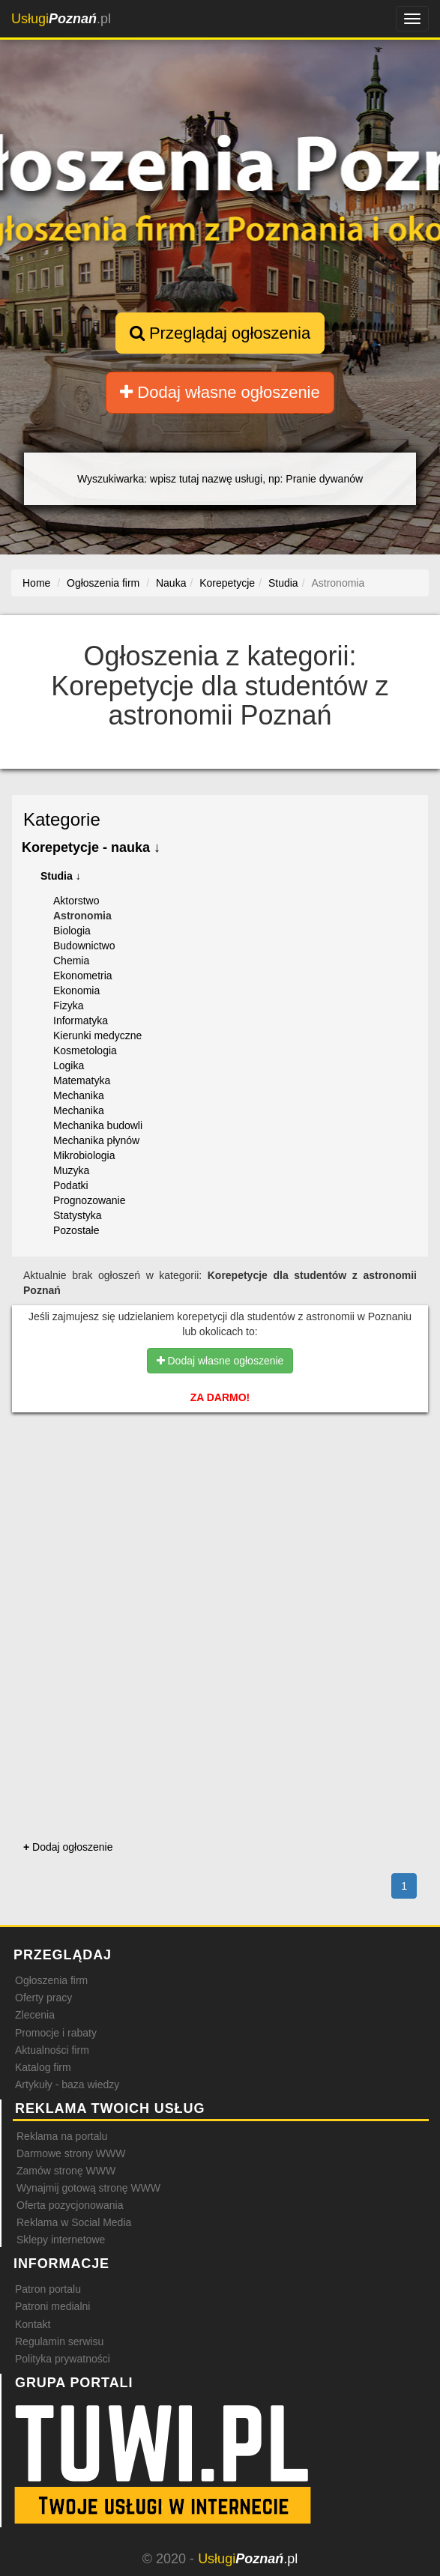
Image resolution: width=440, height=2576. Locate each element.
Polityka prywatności (62, 2359)
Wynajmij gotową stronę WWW (88, 2188)
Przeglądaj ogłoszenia (220, 333)
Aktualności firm (52, 2050)
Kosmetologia (85, 1050)
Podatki (70, 1185)
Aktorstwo (76, 901)
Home (36, 583)
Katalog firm (43, 2067)
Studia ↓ (60, 876)
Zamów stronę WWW (65, 2171)
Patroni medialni (52, 2306)
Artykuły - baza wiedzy (67, 2084)
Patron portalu (48, 2289)
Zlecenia (35, 2015)
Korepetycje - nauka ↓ (91, 847)
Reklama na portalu (61, 2136)
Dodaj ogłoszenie (67, 1847)
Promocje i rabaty (56, 2033)
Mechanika (78, 1095)
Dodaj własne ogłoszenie (220, 392)
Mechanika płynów (96, 1140)
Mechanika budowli (97, 1125)
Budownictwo (84, 946)
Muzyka (71, 1170)
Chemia (71, 961)
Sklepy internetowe (60, 2240)
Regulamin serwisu (59, 2341)
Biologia (72, 931)
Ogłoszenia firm (51, 1980)
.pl (61, 18)
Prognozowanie (89, 1200)
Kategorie (61, 819)
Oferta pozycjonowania (69, 2205)
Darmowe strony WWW (70, 2153)
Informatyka (80, 1021)
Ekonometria (82, 976)
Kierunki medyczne (97, 1035)
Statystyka (77, 1215)
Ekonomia (76, 991)
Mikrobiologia (84, 1155)
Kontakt (32, 2324)
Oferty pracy (43, 1998)
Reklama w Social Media (73, 2222)
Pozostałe (76, 1230)
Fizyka (68, 1006)
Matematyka (81, 1080)
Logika (68, 1065)
